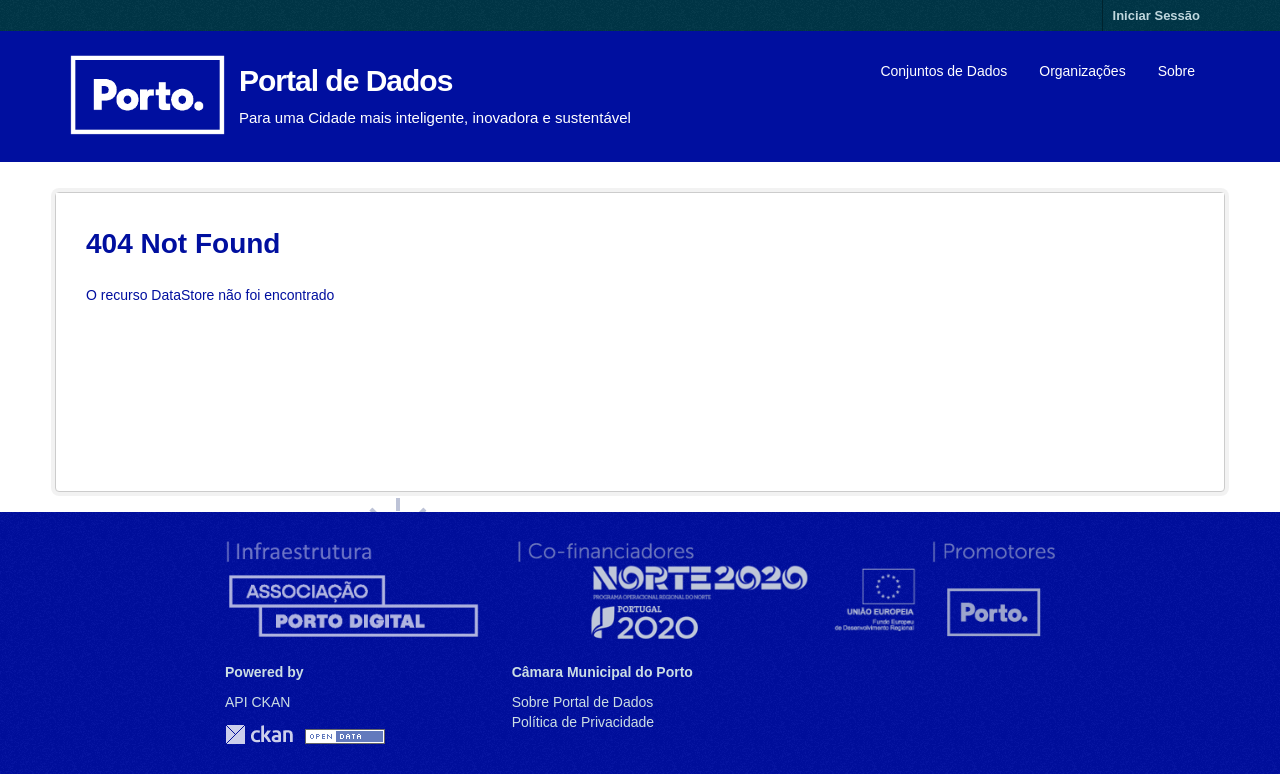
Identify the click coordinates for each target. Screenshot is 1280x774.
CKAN (259, 734)
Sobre (1176, 71)
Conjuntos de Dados (943, 71)
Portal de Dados (345, 80)
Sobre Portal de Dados (583, 702)
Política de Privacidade (583, 722)
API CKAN (257, 702)
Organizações (1082, 71)
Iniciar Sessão (1156, 15)
